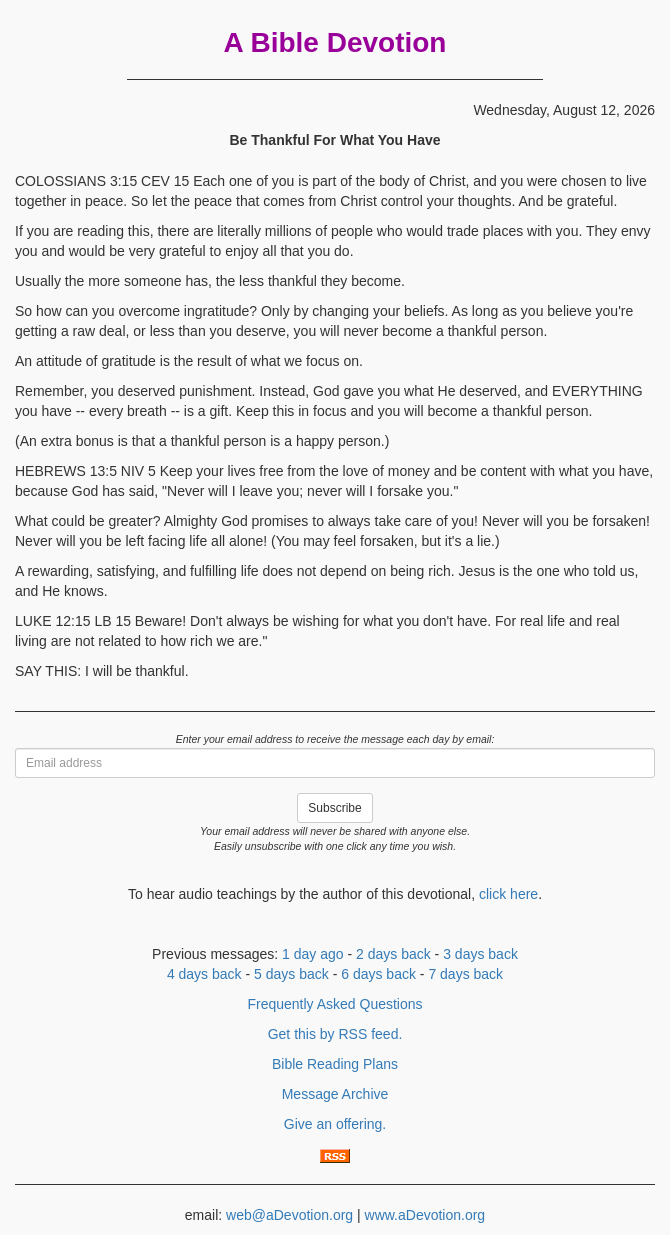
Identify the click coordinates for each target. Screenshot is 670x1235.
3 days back (480, 954)
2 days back (393, 954)
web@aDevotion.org (289, 1215)
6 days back (378, 974)
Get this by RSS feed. (335, 1034)
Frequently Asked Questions (334, 1004)
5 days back (291, 974)
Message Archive (335, 1094)
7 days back (465, 974)
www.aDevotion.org (425, 1215)
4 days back (204, 974)
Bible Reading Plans (335, 1064)
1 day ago (313, 954)
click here (508, 894)
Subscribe (334, 808)
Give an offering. (335, 1124)
